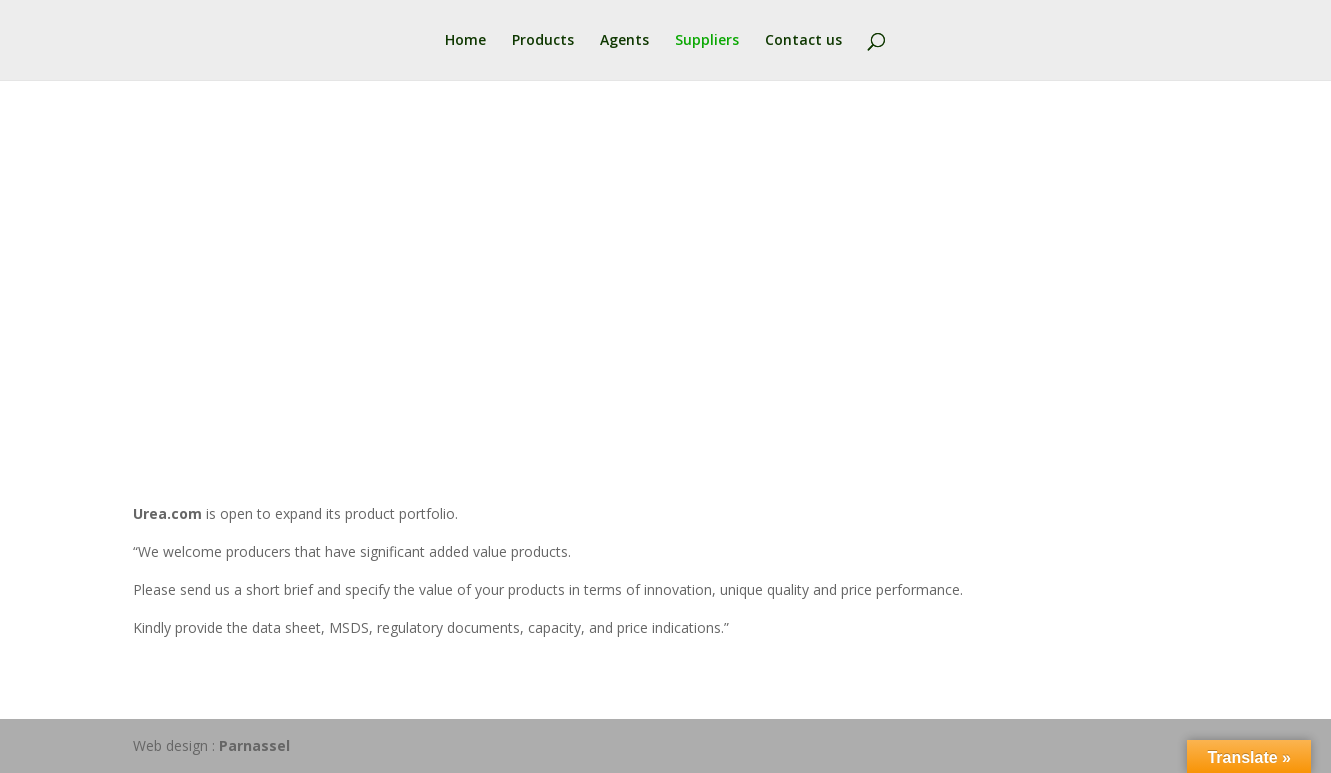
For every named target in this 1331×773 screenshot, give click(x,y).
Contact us (803, 41)
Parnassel (254, 745)
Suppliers (707, 41)
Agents (624, 41)
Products (543, 41)
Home (465, 41)
